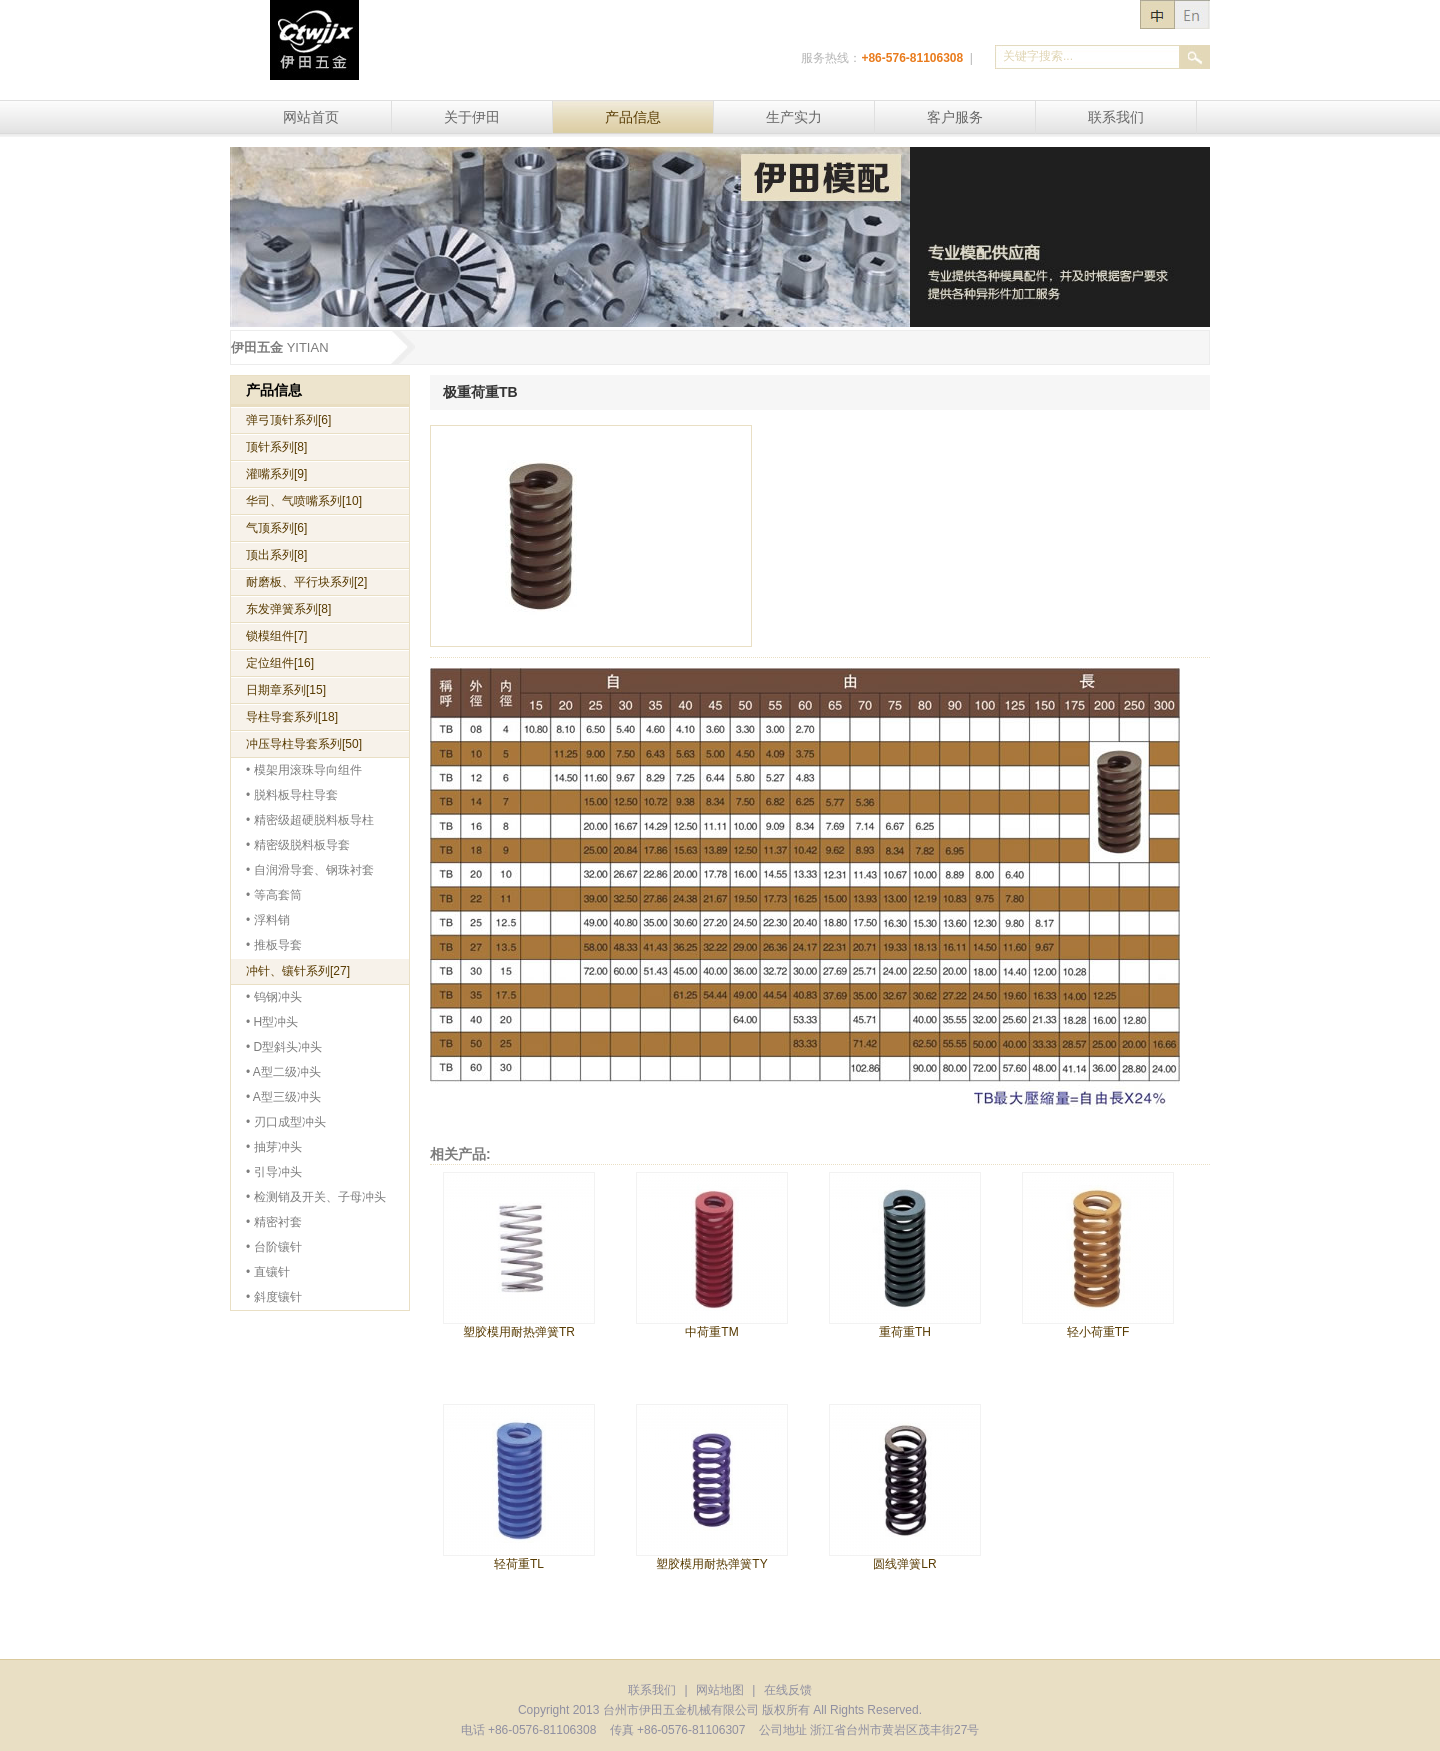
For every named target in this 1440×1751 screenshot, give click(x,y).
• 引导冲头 (274, 1172)
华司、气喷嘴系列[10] (304, 501)
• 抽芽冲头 (274, 1147)
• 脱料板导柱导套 (292, 795)
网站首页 (311, 117)
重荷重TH (905, 1332)
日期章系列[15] (286, 690)
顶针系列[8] (276, 447)
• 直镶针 (268, 1272)
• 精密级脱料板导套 (298, 845)
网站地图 (720, 1690)
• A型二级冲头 (283, 1072)
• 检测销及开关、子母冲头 (316, 1197)
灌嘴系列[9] (276, 474)
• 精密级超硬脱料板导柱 (310, 820)
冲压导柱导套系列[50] (304, 744)
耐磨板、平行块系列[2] (306, 582)
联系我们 (1116, 117)
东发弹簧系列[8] (288, 609)
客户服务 (955, 117)
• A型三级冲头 (283, 1097)
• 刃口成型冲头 (286, 1122)
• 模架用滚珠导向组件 (304, 770)
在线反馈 (788, 1690)
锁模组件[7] (276, 636)
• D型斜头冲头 (284, 1047)
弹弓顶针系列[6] (288, 420)
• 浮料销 (268, 920)
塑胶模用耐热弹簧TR (519, 1332)
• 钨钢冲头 (274, 997)
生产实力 (794, 117)
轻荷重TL (519, 1564)
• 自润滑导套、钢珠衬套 (310, 870)
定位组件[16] (280, 663)
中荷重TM (711, 1332)
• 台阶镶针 (274, 1247)
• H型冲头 (272, 1022)
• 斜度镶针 (274, 1297)
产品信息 (633, 117)
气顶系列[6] (276, 528)
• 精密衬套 (274, 1222)
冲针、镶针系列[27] (298, 971)
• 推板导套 (274, 945)
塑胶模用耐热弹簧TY (711, 1564)
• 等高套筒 (274, 895)
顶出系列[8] (276, 555)
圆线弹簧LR (904, 1564)
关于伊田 (472, 117)
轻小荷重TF (1098, 1332)
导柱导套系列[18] (292, 717)
